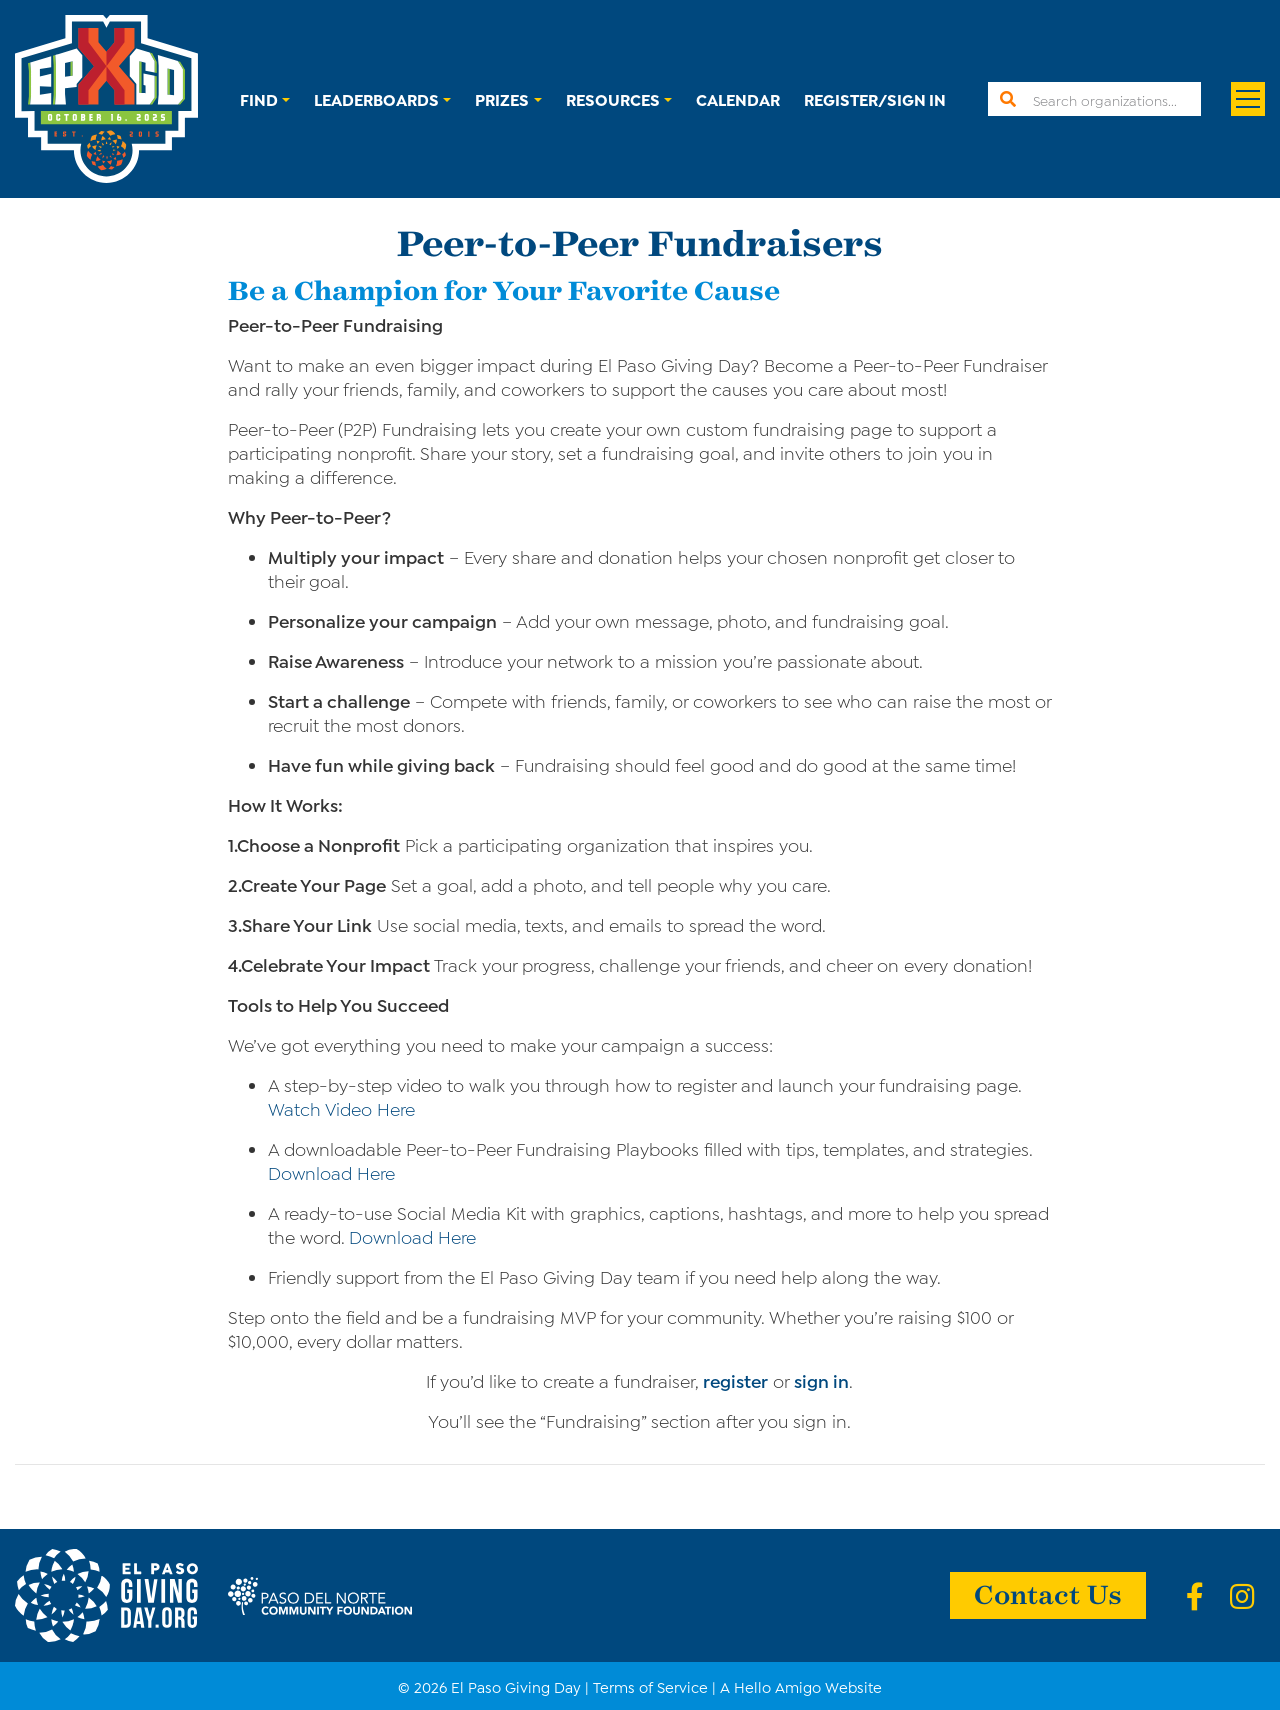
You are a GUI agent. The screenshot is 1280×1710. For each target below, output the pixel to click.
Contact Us (1048, 1593)
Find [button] (259, 98)
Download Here (331, 1172)
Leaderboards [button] (376, 98)
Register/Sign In (875, 98)
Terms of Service (650, 1686)
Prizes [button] (502, 98)
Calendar (738, 98)
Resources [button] (613, 98)
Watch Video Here (341, 1108)
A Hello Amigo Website (801, 1686)
